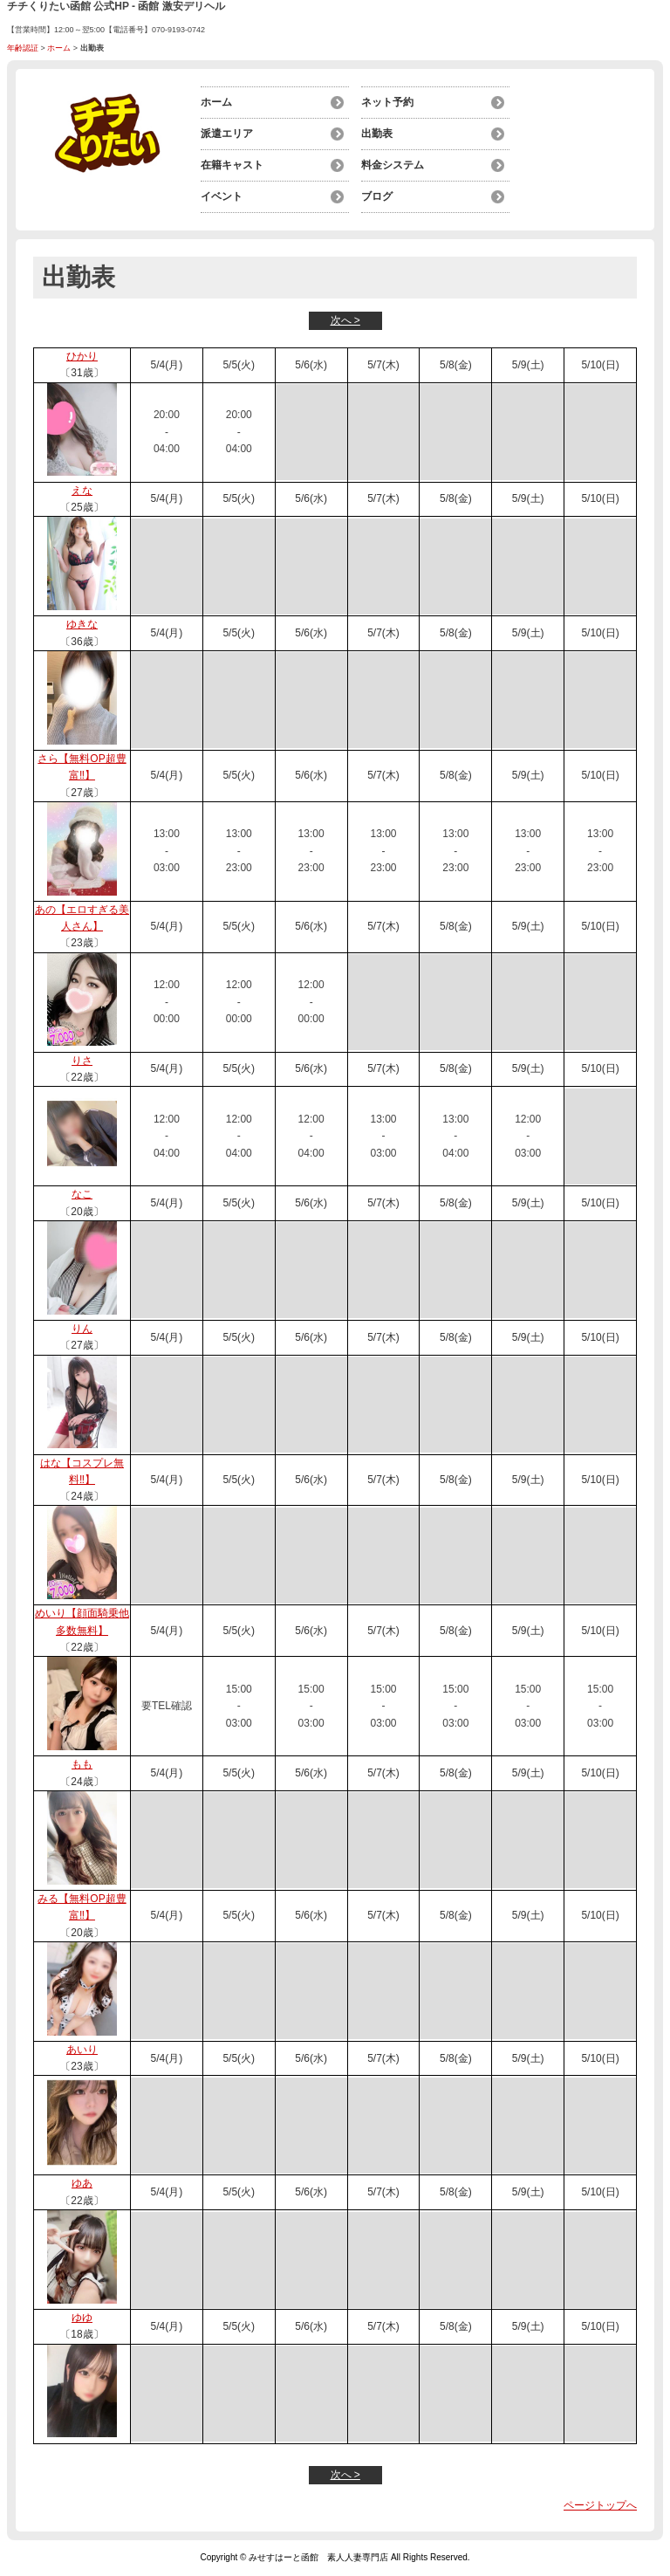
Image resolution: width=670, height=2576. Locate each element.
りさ (82, 1060)
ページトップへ (600, 2505)
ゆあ (82, 2183)
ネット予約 (387, 102)
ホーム (59, 48)
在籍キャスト (232, 165)
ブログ (377, 196)
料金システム (392, 165)
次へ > (345, 320)
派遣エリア (227, 133)
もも (82, 1764)
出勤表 (377, 133)
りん (82, 1328)
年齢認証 (22, 48)
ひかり (82, 356)
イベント (222, 196)
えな (82, 490)
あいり (82, 2050)
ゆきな (82, 624)
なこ (82, 1194)
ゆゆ (82, 2318)
